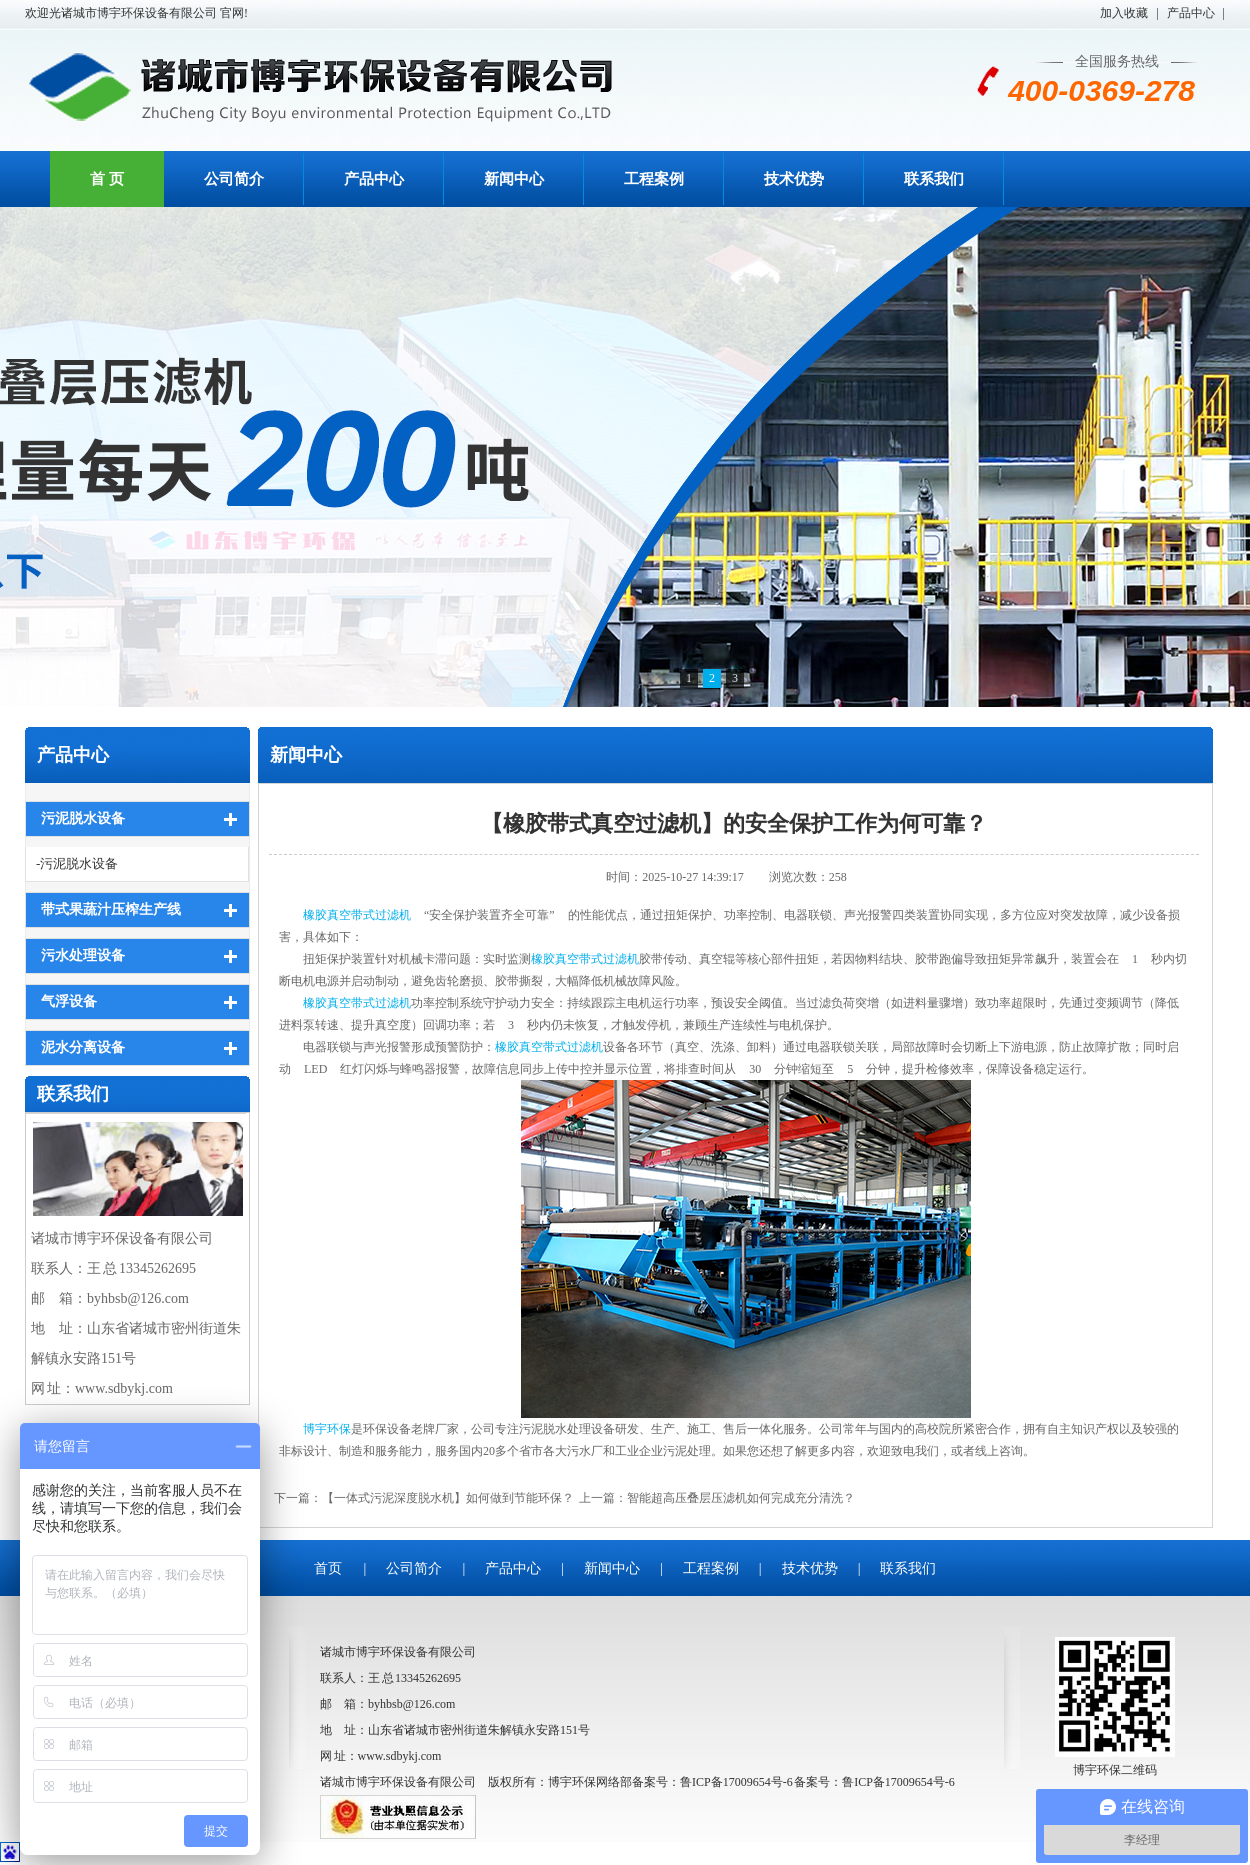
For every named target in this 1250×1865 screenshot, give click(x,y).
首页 (328, 1568)
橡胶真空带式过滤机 (357, 915)
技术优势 (794, 179)
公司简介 (234, 179)
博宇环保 (327, 1429)
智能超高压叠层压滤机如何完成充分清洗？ (741, 1498)
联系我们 (934, 179)
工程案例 (654, 179)
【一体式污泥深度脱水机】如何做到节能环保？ (448, 1498)
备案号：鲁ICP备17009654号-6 (874, 1782)
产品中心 (1191, 13)
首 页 (107, 179)
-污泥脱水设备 (77, 863)
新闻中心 (514, 179)
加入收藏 (1124, 13)
